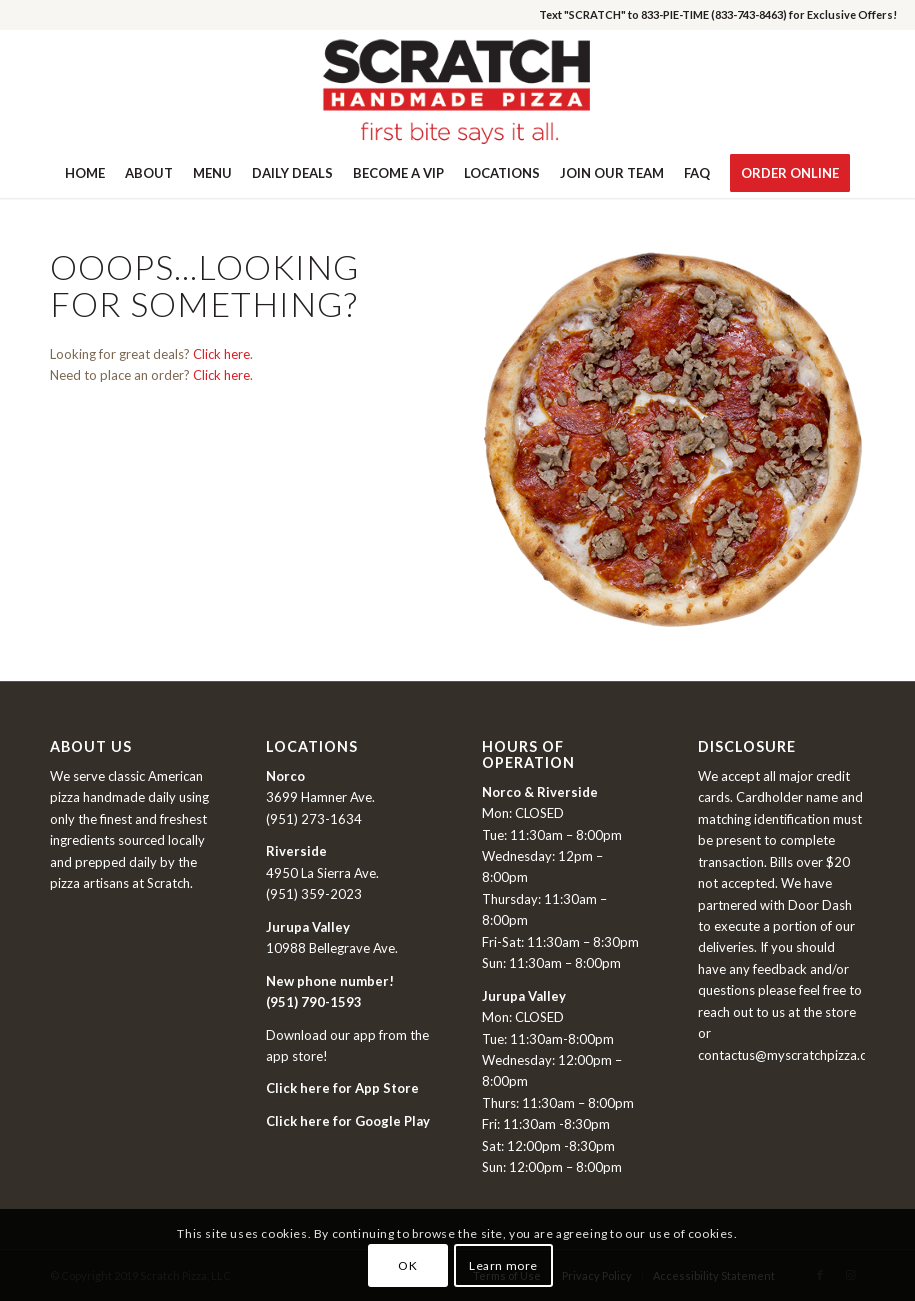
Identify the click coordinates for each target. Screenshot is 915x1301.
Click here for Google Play (348, 1121)
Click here (221, 354)
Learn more (503, 1265)
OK (407, 1265)
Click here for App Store (342, 1088)
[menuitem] (85, 173)
